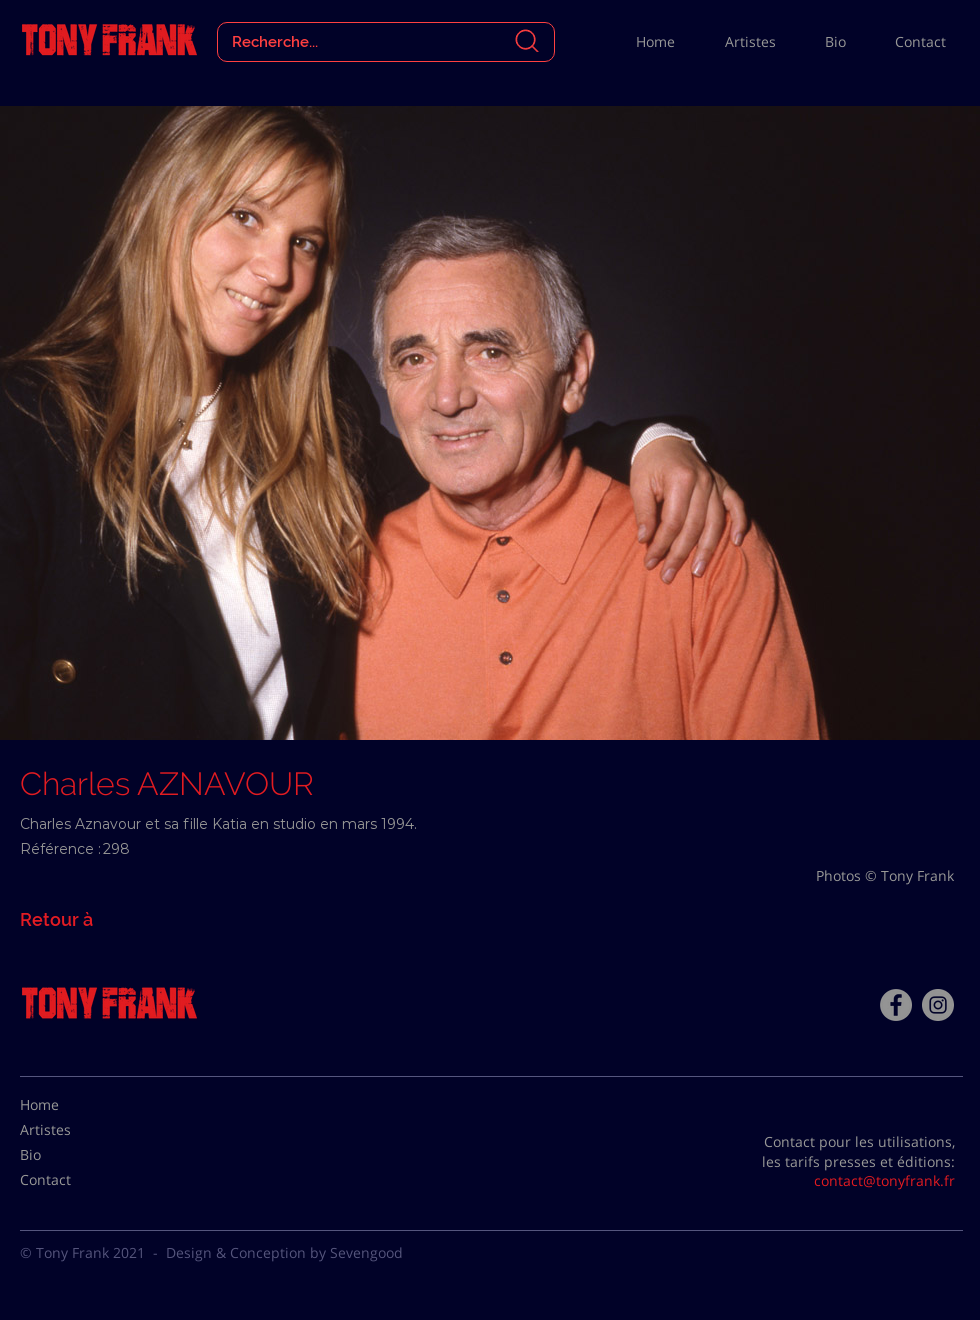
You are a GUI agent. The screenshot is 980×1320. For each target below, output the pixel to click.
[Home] (70, 1105)
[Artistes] (70, 1130)
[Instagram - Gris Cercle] (938, 1005)
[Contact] (70, 1180)
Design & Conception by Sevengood (284, 1252)
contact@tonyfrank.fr (884, 1180)
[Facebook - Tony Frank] (896, 1005)
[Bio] (70, 1155)
